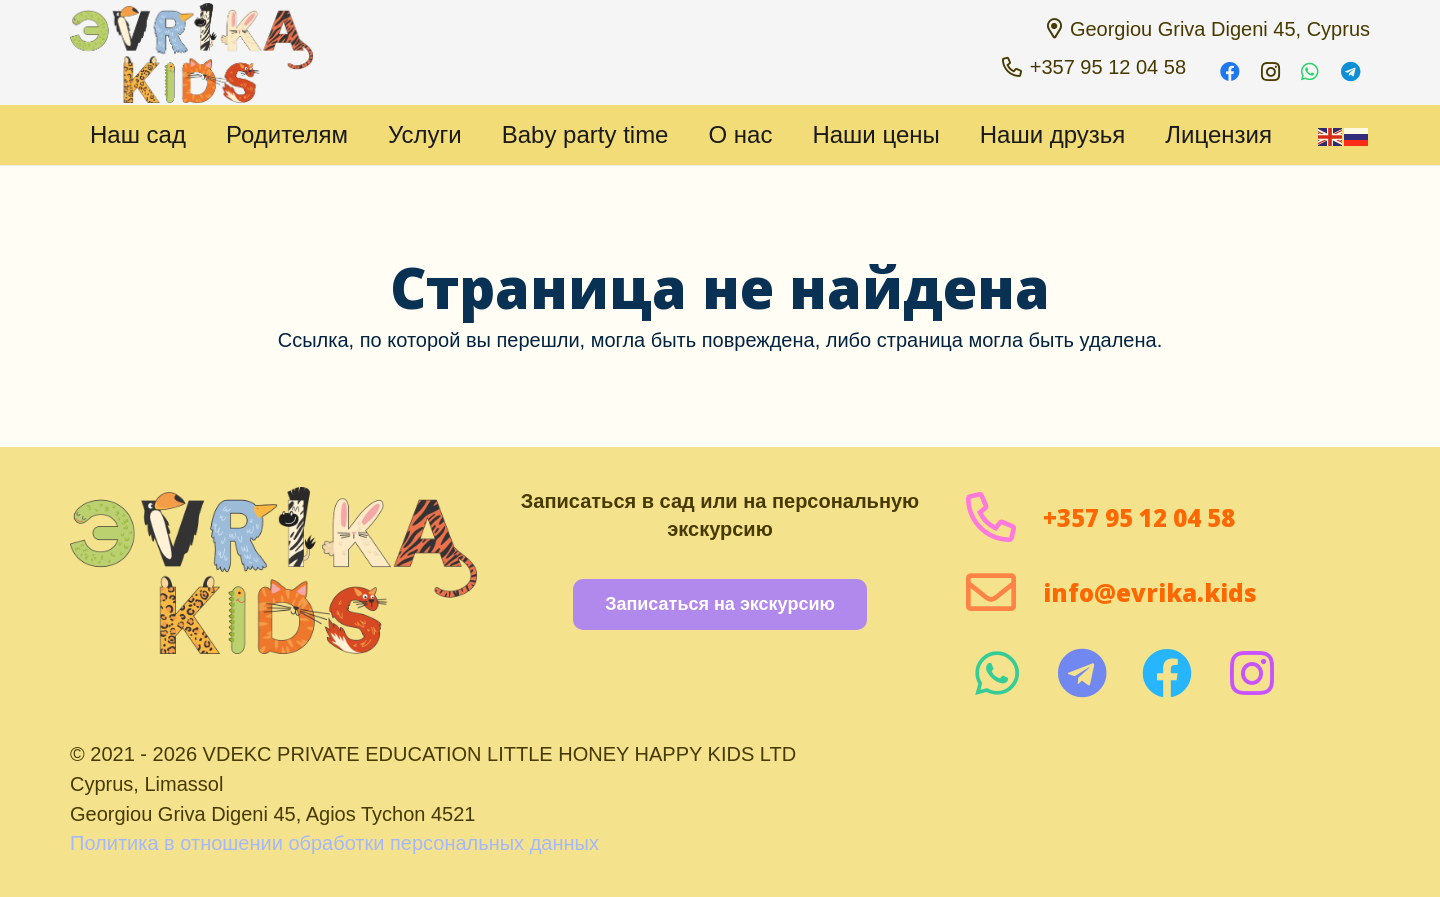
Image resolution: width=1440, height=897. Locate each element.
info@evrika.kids (1150, 592)
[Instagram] (1270, 72)
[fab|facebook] (1166, 673)
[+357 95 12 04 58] (1003, 517)
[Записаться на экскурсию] (720, 604)
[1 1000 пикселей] (191, 53)
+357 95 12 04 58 (1139, 517)
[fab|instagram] (1251, 673)
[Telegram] (1350, 72)
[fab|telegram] (1081, 673)
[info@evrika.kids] (1003, 592)
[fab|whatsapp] (996, 673)
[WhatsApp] (1310, 72)
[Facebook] (1230, 72)
